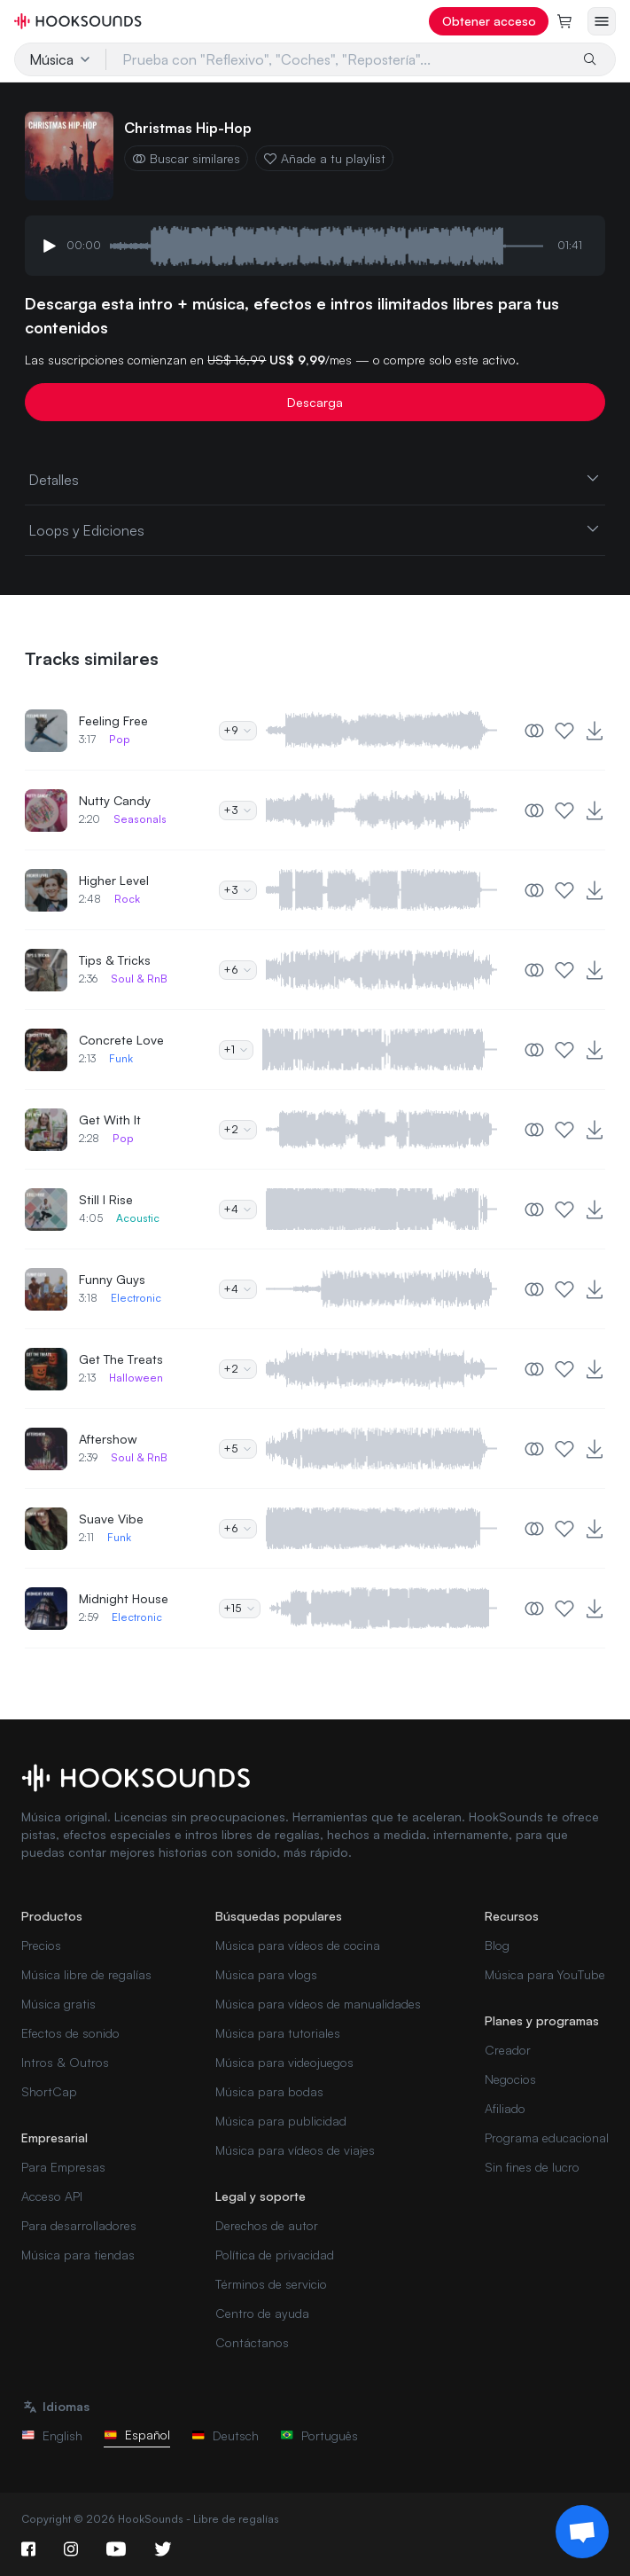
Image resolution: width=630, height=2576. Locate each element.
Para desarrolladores (78, 2225)
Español (137, 2434)
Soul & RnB (139, 978)
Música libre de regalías (86, 1974)
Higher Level (114, 880)
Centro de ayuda (262, 2313)
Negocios (510, 2079)
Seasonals (140, 819)
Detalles (314, 479)
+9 (238, 730)
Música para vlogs (266, 1974)
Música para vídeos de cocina (297, 1945)
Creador (508, 2049)
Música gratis (58, 2003)
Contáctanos (252, 2342)
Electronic (136, 1297)
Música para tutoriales (277, 2032)
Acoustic (137, 1218)
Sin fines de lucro (532, 2166)
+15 (239, 1608)
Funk (121, 1058)
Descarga (315, 402)
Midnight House (123, 1598)
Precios (41, 1945)
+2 (238, 1129)
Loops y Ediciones (314, 529)
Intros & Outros (65, 2062)
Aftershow (108, 1438)
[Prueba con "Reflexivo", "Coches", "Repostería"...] (337, 59)
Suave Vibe (111, 1518)
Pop (119, 739)
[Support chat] (582, 2531)
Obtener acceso (489, 20)
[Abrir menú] (601, 21)
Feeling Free (113, 720)
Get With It (110, 1119)
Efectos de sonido (70, 2032)
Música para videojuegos (284, 2062)
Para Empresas (63, 2166)
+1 (236, 1049)
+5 (238, 1448)
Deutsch (225, 2435)
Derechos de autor (266, 2225)
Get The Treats (121, 1358)
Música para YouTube (545, 1974)
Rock (127, 898)
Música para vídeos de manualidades (318, 2003)
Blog (497, 1945)
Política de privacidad (274, 2254)
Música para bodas (269, 2091)
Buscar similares (186, 158)
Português (319, 2435)
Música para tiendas (78, 2254)
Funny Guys (112, 1279)
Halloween (136, 1377)
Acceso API (51, 2196)
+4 (238, 1209)
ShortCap (49, 2091)
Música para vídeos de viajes (295, 2149)
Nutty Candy (115, 800)
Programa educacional (547, 2137)
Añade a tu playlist (324, 158)
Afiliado (505, 2108)
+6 (238, 969)
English (51, 2435)
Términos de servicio (271, 2283)
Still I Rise (106, 1199)
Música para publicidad (280, 2120)
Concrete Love (121, 1039)
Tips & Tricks (115, 959)
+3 (238, 810)
